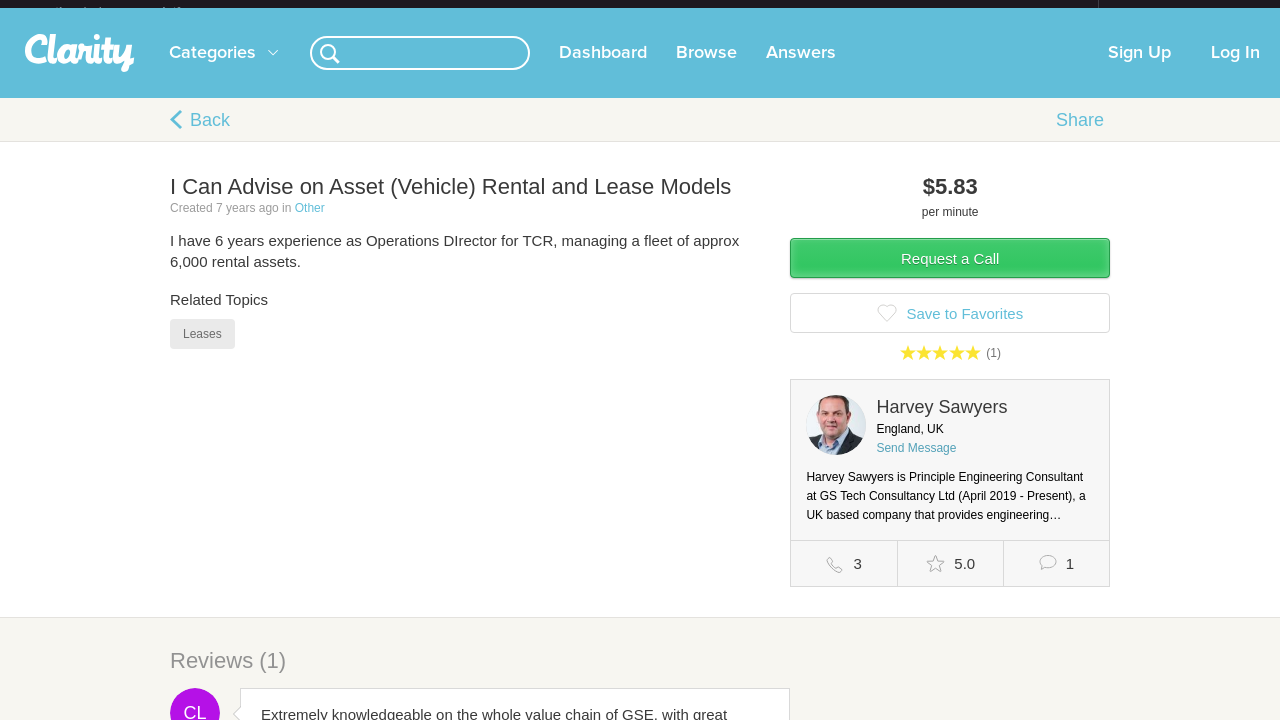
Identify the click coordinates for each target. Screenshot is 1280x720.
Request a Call (950, 274)
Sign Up (1139, 69)
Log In (1235, 69)
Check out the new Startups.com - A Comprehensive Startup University (880, 13)
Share (1080, 136)
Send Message (916, 464)
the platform (139, 11)
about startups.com (1169, 13)
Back (210, 136)
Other (310, 224)
